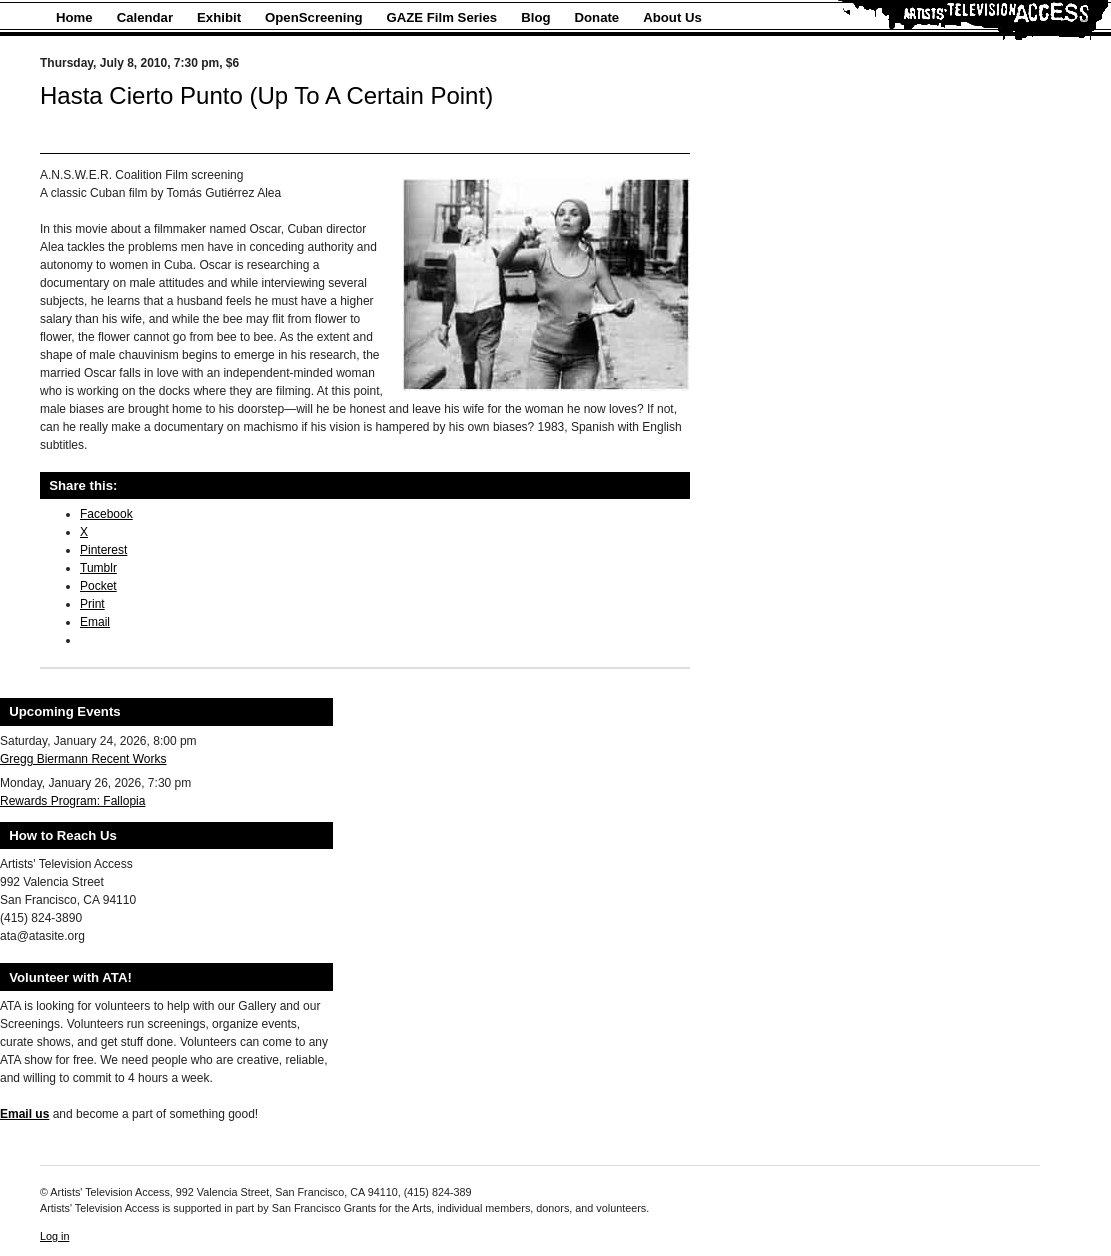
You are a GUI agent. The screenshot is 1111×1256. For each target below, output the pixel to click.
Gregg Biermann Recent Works (83, 759)
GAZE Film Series (442, 17)
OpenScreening (313, 17)
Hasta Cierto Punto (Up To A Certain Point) (266, 95)
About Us (672, 17)
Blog (535, 17)
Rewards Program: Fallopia (72, 801)
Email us (24, 1114)
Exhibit (219, 17)
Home (74, 17)
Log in (54, 1236)
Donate (597, 17)
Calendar (145, 17)
